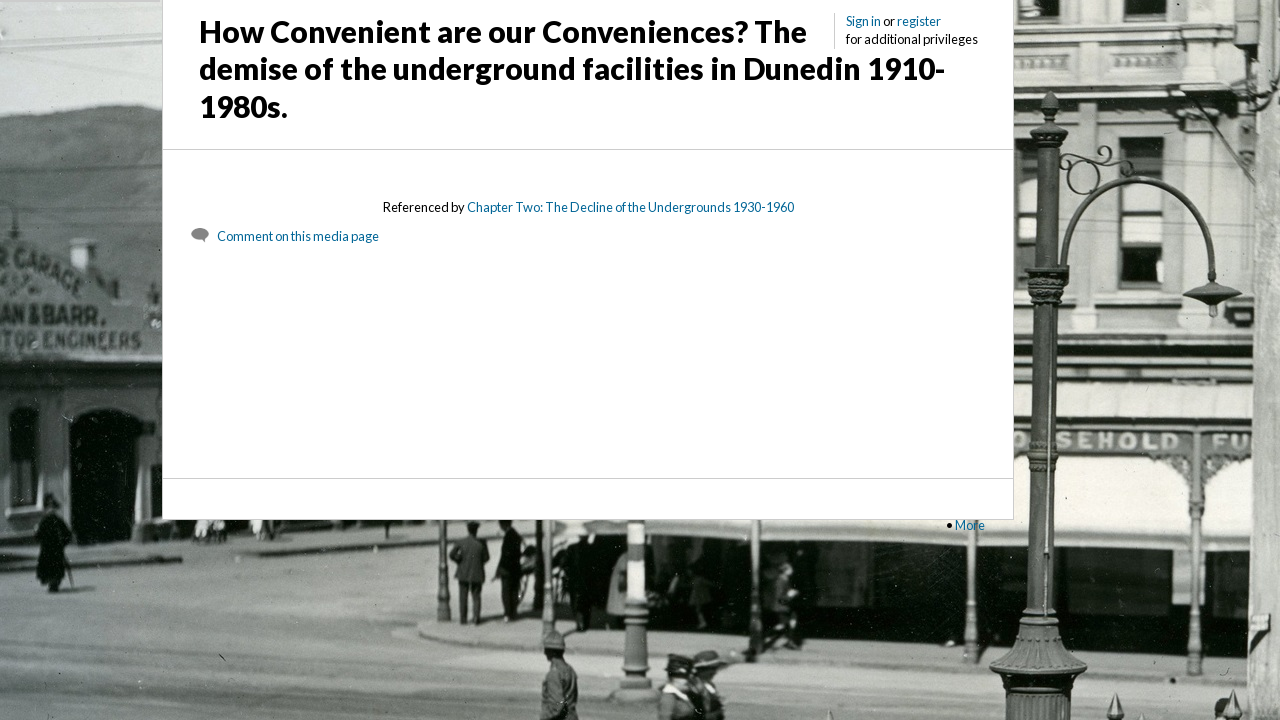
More (970, 525)
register (919, 21)
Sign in (863, 21)
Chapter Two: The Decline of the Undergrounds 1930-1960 (630, 207)
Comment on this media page (298, 236)
